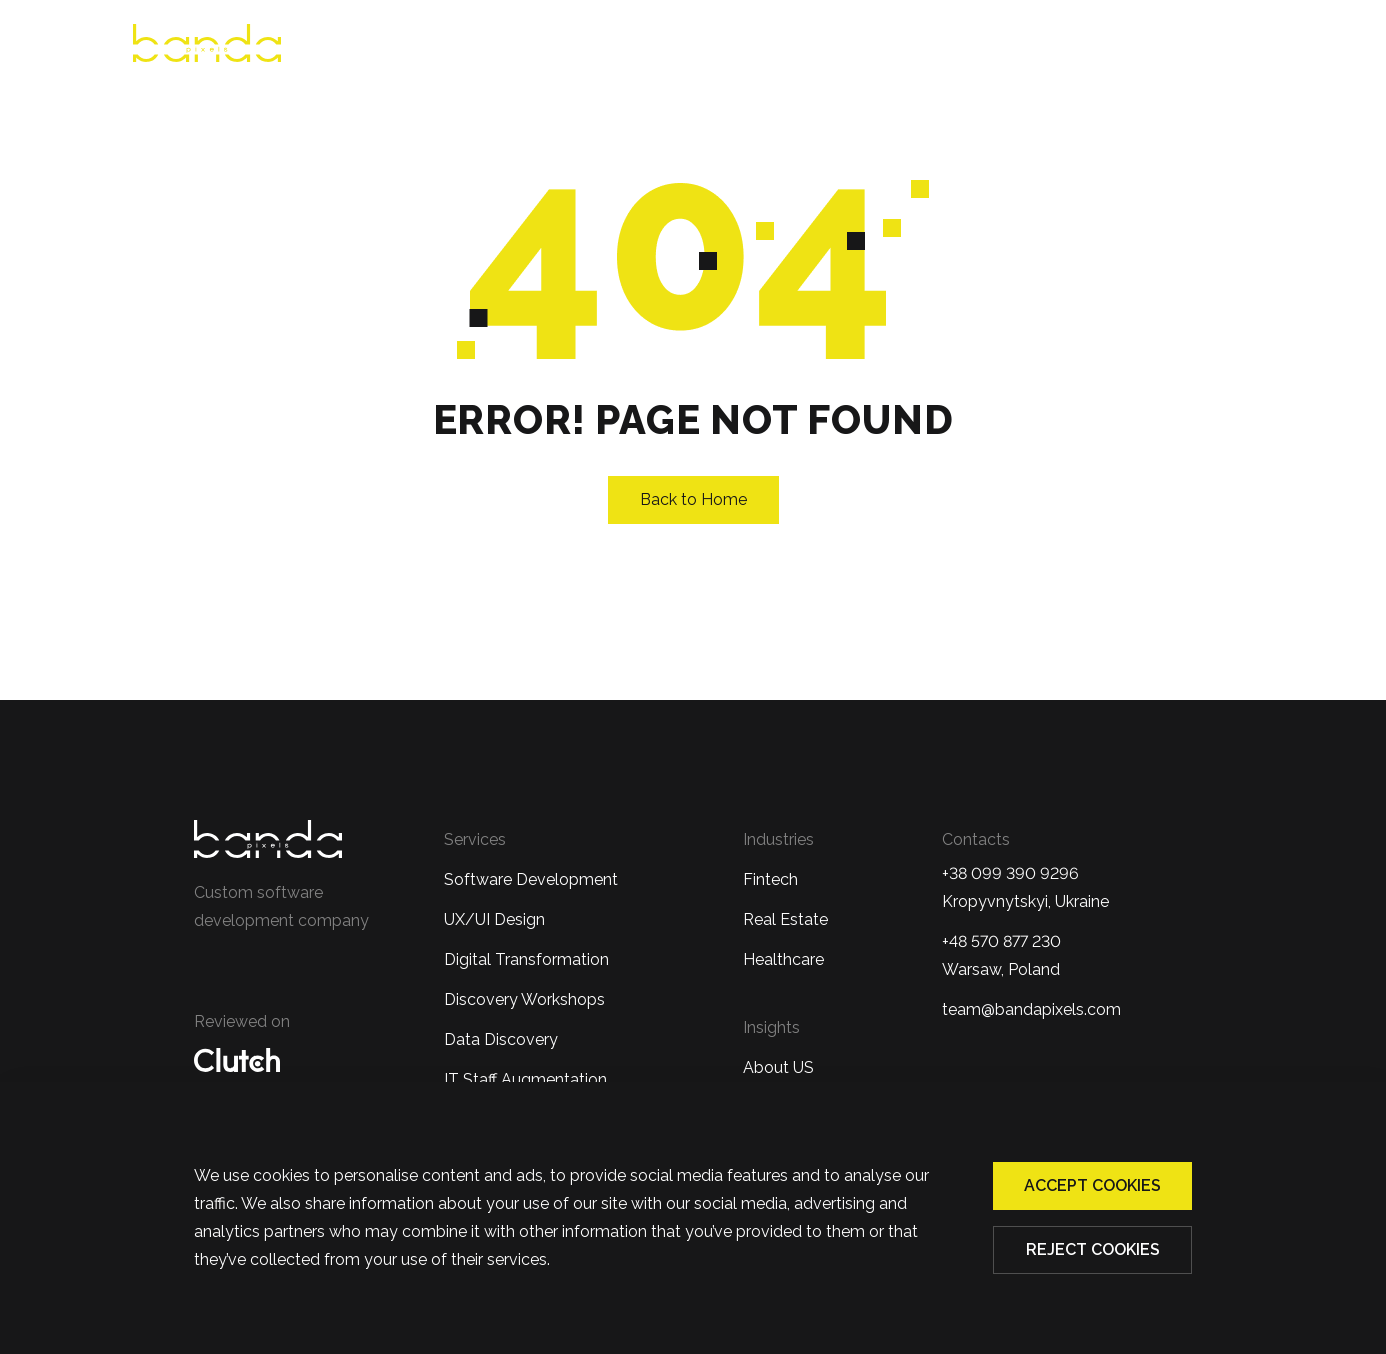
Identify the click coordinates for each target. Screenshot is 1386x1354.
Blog (1122, 46)
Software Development (531, 879)
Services (736, 46)
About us (523, 46)
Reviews (630, 46)
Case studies (1013, 46)
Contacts (1217, 46)
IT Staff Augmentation (525, 1079)
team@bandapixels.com (1031, 1009)
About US (778, 1067)
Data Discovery (501, 1039)
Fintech (770, 879)
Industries (866, 46)
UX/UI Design (494, 919)
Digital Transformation (526, 959)
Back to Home (693, 499)
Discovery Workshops (524, 999)
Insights (771, 1027)
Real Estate (785, 919)
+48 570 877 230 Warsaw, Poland (1001, 955)
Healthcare (783, 959)
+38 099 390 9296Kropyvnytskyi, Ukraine (1025, 887)
